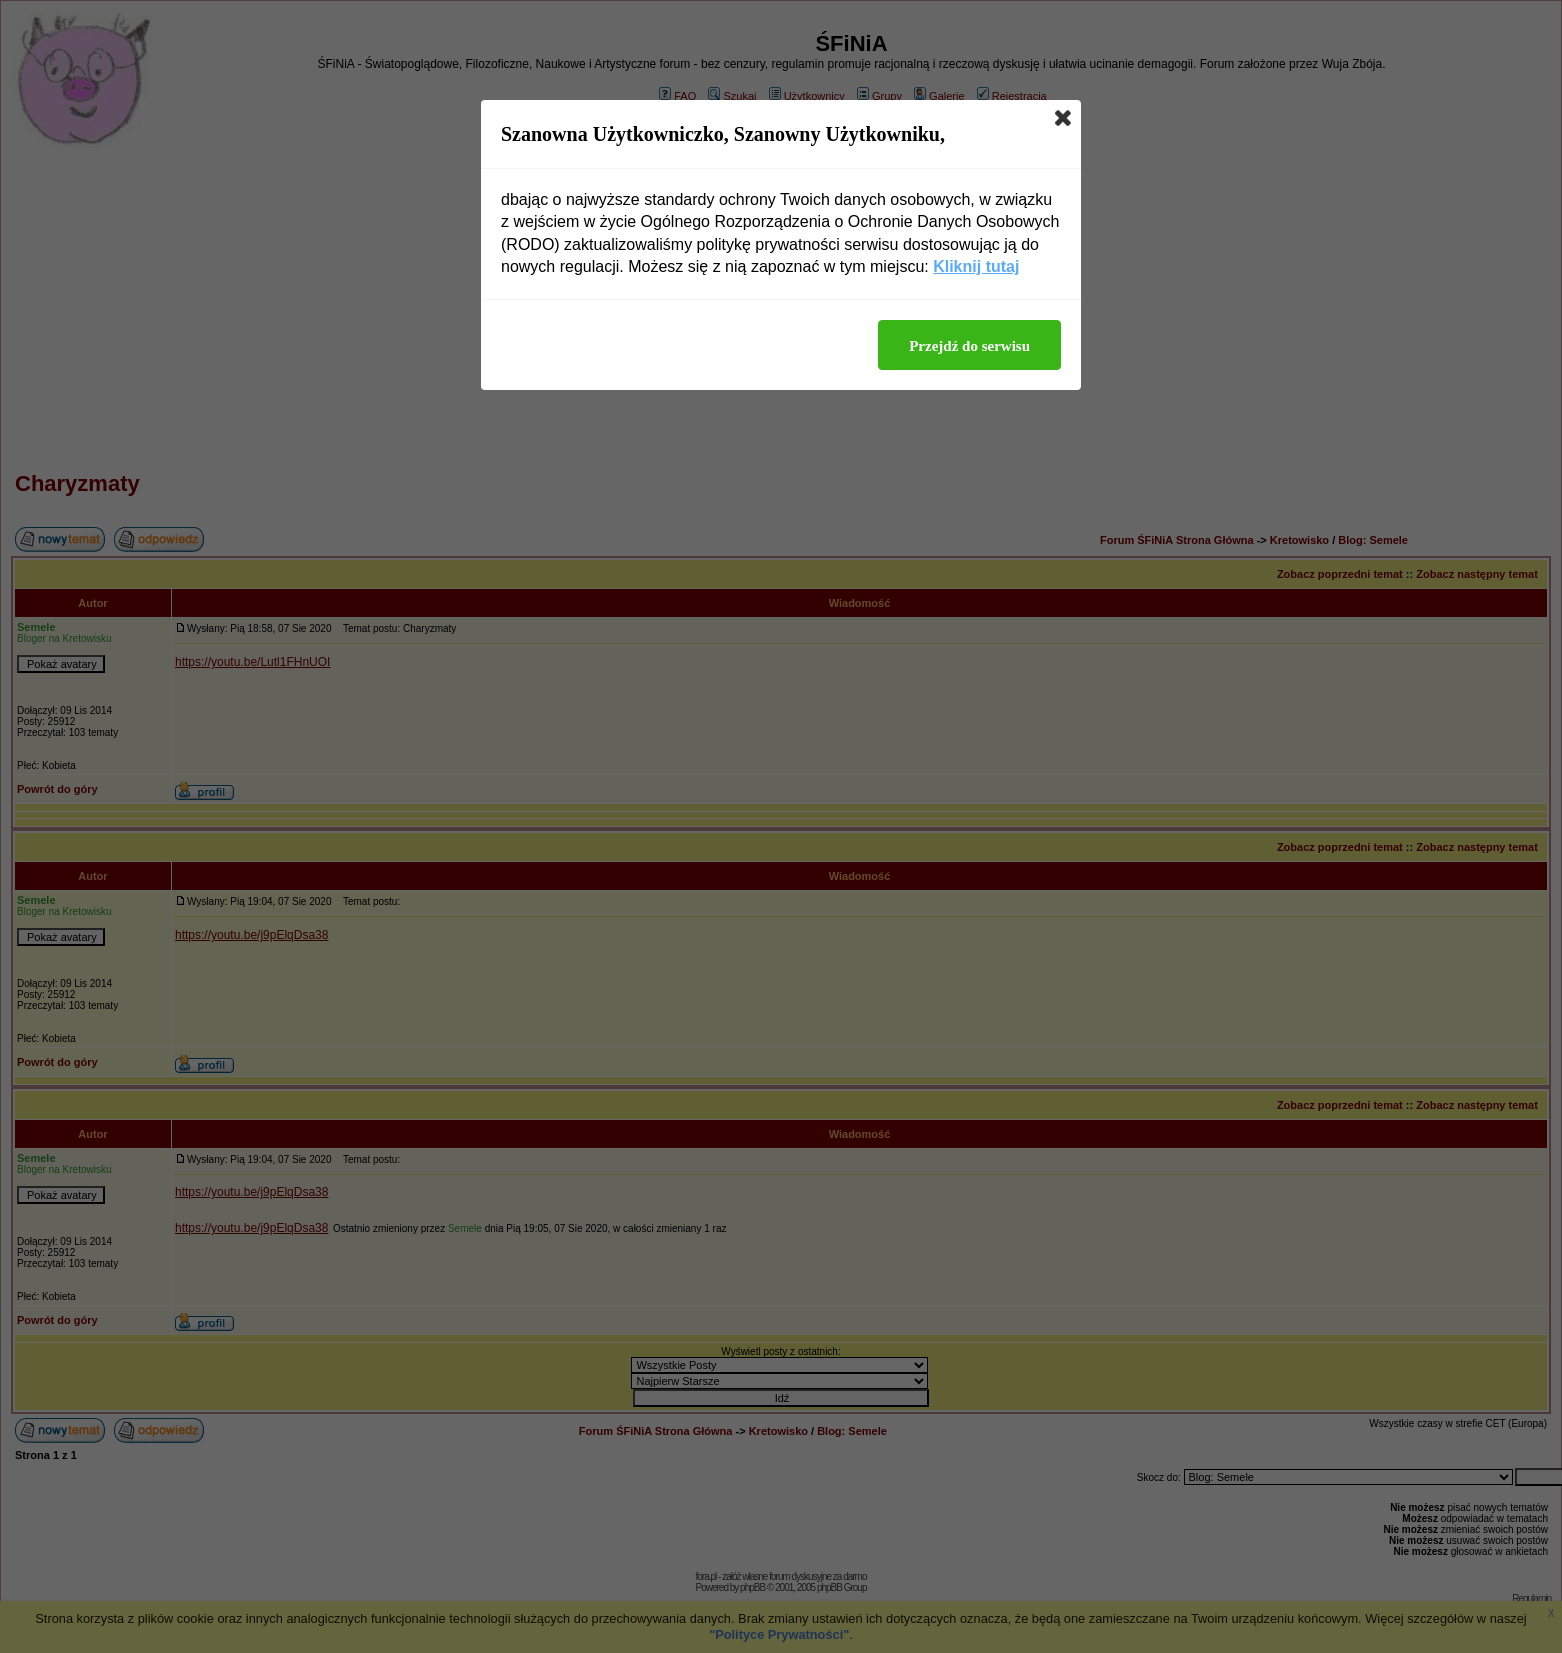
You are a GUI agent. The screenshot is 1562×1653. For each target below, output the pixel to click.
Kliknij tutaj (976, 266)
